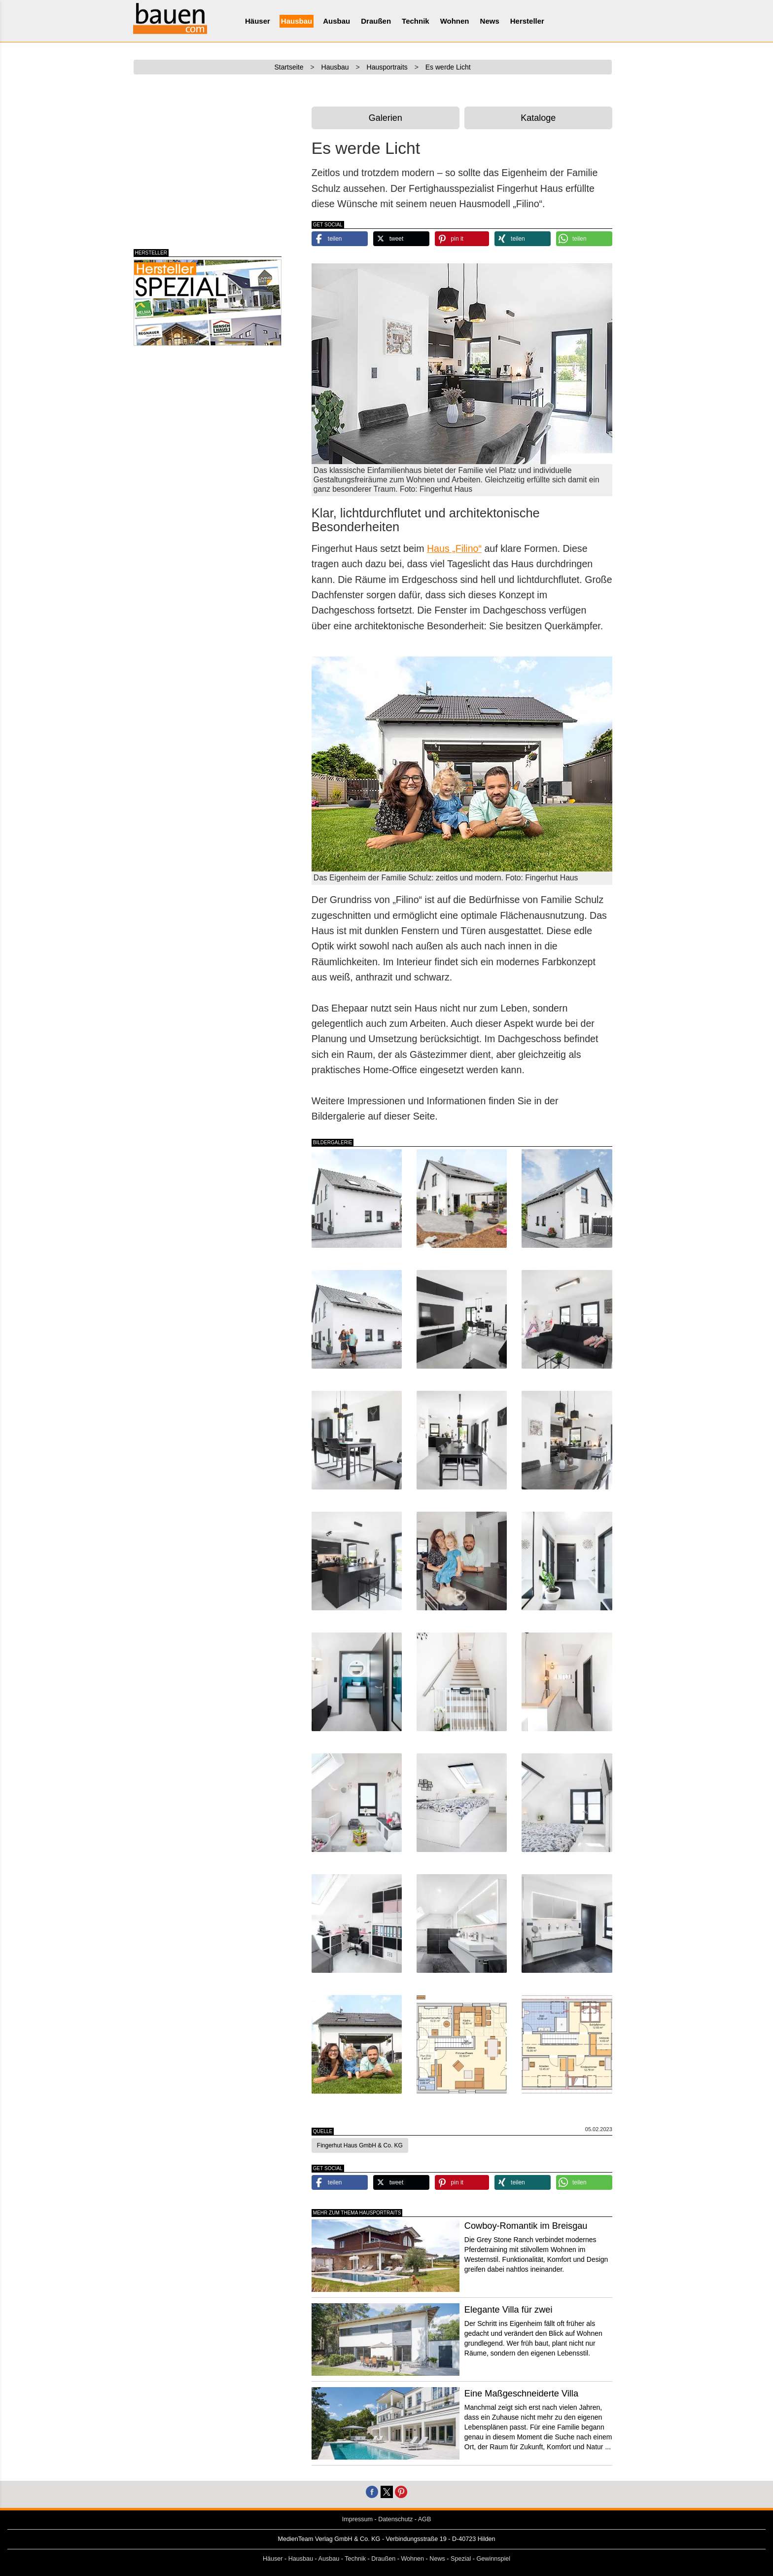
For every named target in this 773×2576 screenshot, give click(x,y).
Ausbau (336, 21)
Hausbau (296, 21)
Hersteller (527, 21)
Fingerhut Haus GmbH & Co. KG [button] (360, 2145)
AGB (424, 2519)
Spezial (461, 2558)
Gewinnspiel (494, 2558)
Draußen (376, 21)
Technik (415, 21)
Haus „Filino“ (454, 548)
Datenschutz (395, 2519)
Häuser (257, 21)
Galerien (385, 118)
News (489, 21)
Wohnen (454, 21)
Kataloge (538, 118)
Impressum (357, 2519)
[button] (340, 238)
